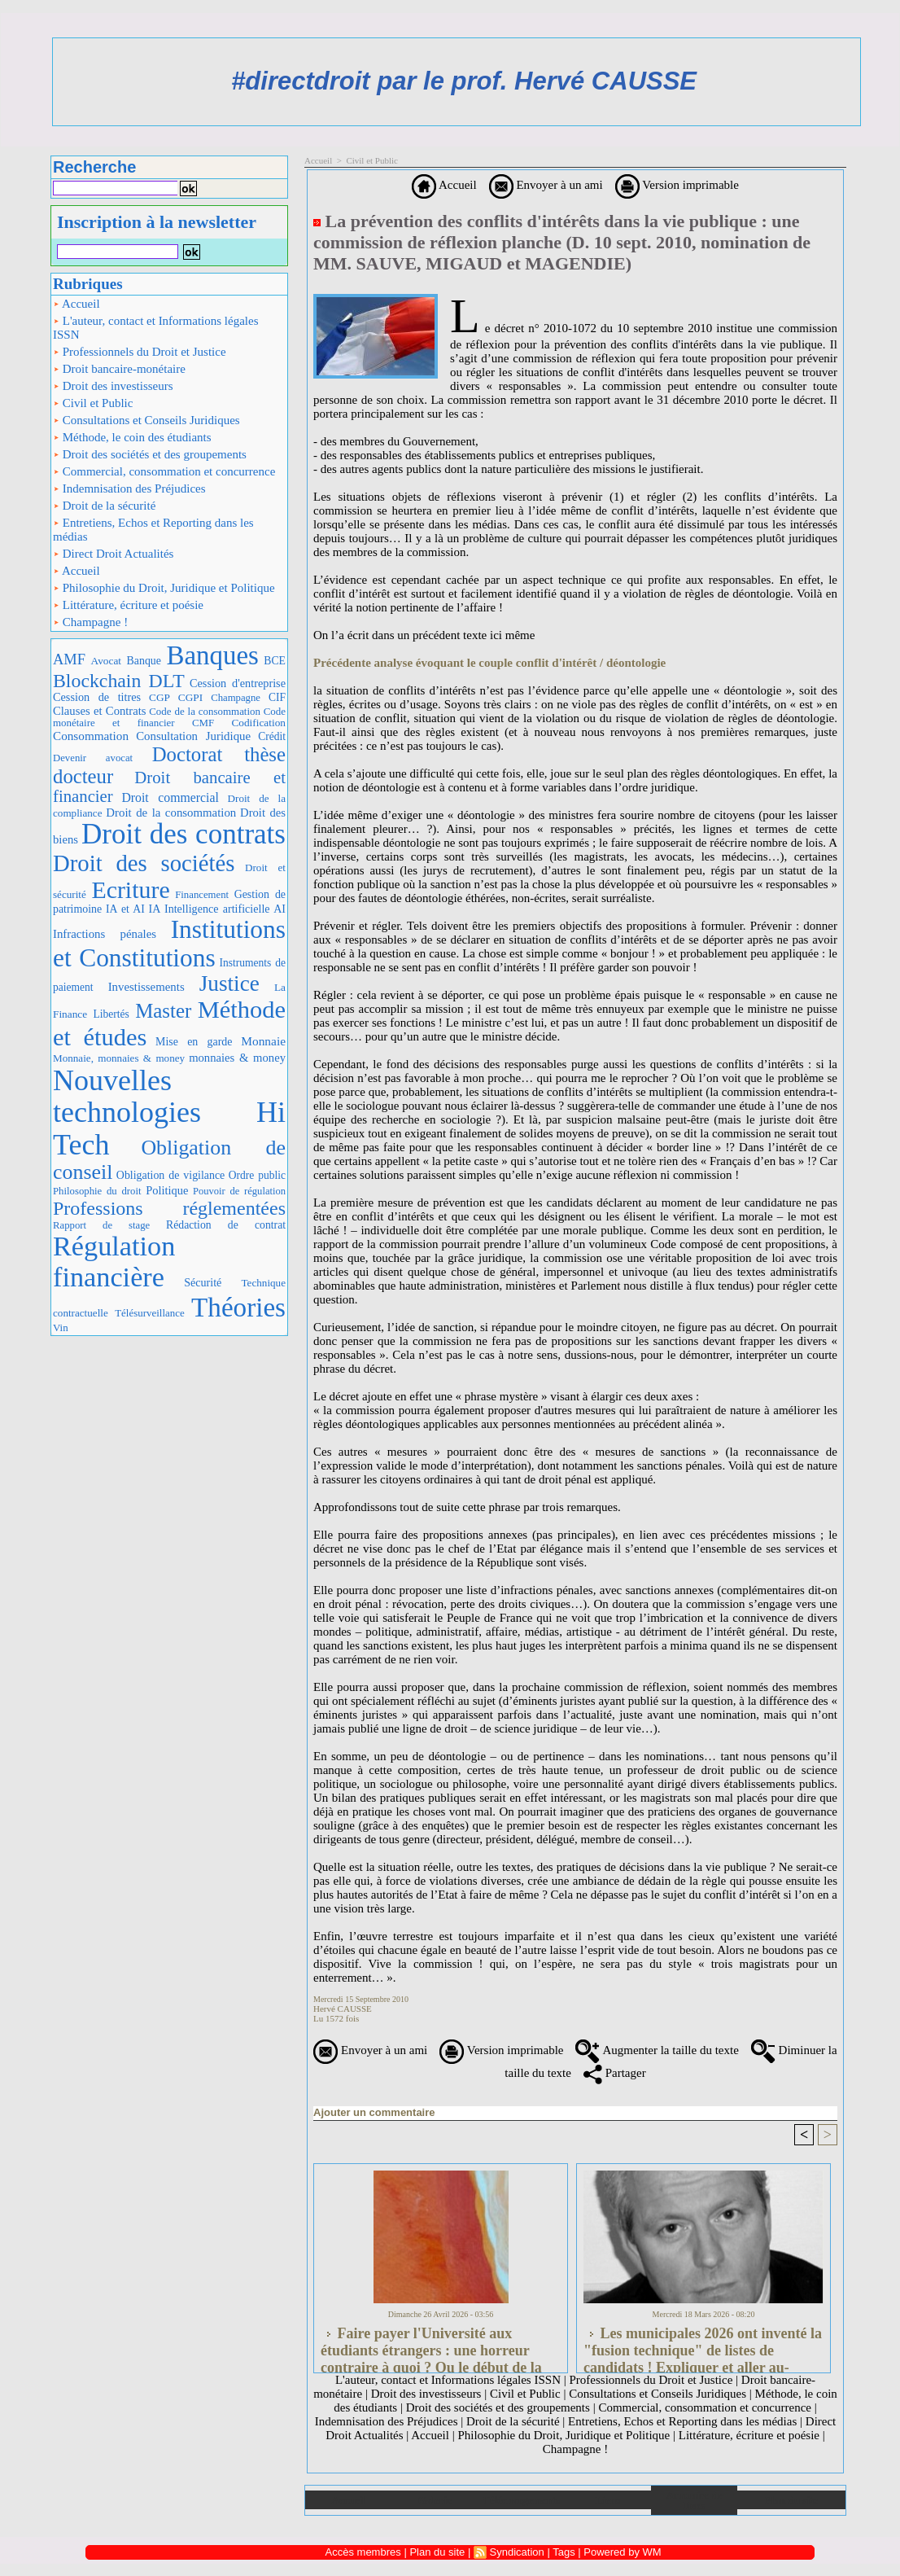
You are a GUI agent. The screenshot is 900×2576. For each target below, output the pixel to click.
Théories (238, 1307)
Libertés (111, 1014)
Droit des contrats (183, 834)
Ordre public (257, 1175)
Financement (202, 894)
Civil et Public (93, 403)
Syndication (517, 2552)
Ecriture (130, 889)
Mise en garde (193, 1042)
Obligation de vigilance (170, 1175)
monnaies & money (237, 1057)
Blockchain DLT (119, 680)
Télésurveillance (149, 1313)
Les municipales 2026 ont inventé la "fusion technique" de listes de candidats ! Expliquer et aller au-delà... (702, 2345)
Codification (258, 722)
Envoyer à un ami (546, 184)
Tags (564, 2552)
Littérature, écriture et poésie (128, 604)
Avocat (106, 661)
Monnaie (263, 1041)
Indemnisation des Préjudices (129, 488)
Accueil (76, 303)
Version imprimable (677, 184)
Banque (144, 661)
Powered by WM (622, 2552)
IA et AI (125, 909)
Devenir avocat (93, 758)
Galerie (435, 2500)
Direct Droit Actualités (113, 553)
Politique (167, 1190)
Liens (608, 2500)
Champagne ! (90, 622)
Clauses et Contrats (99, 710)
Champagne (235, 697)
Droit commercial (170, 797)
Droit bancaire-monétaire (119, 368)
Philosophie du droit (97, 1191)
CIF (277, 697)
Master (163, 1011)
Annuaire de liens (694, 2500)
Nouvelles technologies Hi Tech (169, 1112)
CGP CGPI (176, 697)
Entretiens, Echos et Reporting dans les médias (153, 529)
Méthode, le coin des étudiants (132, 437)
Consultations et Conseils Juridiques (146, 420)
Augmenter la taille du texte (656, 2050)
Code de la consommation (204, 711)
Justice (229, 983)
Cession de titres (97, 696)
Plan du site (791, 2500)
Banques (212, 655)
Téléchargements (521, 2500)
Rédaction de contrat (226, 1225)
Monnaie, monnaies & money (119, 1058)
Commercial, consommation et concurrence (164, 471)
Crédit (272, 736)
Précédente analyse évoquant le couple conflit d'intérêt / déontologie (489, 662)
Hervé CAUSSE (342, 2008)
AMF (69, 659)
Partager (614, 2072)
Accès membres (363, 2552)
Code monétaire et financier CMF (169, 717)
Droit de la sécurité (104, 505)
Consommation (91, 736)
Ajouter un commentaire (374, 2112)
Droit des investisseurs (113, 385)
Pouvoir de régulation (239, 1191)
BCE (275, 661)
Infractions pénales (104, 933)
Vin (60, 1327)
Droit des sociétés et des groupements (150, 454)
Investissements (146, 986)
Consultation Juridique (193, 736)
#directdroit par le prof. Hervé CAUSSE (464, 81)
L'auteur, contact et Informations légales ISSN (156, 327)
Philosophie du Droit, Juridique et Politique (164, 587)
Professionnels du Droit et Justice (139, 351)
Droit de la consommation (171, 812)
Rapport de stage (101, 1225)
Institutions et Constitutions (169, 943)
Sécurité (202, 1282)
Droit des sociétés (143, 863)
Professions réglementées (169, 1208)
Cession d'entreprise (238, 683)
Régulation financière (114, 1261)
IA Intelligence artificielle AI (217, 908)
